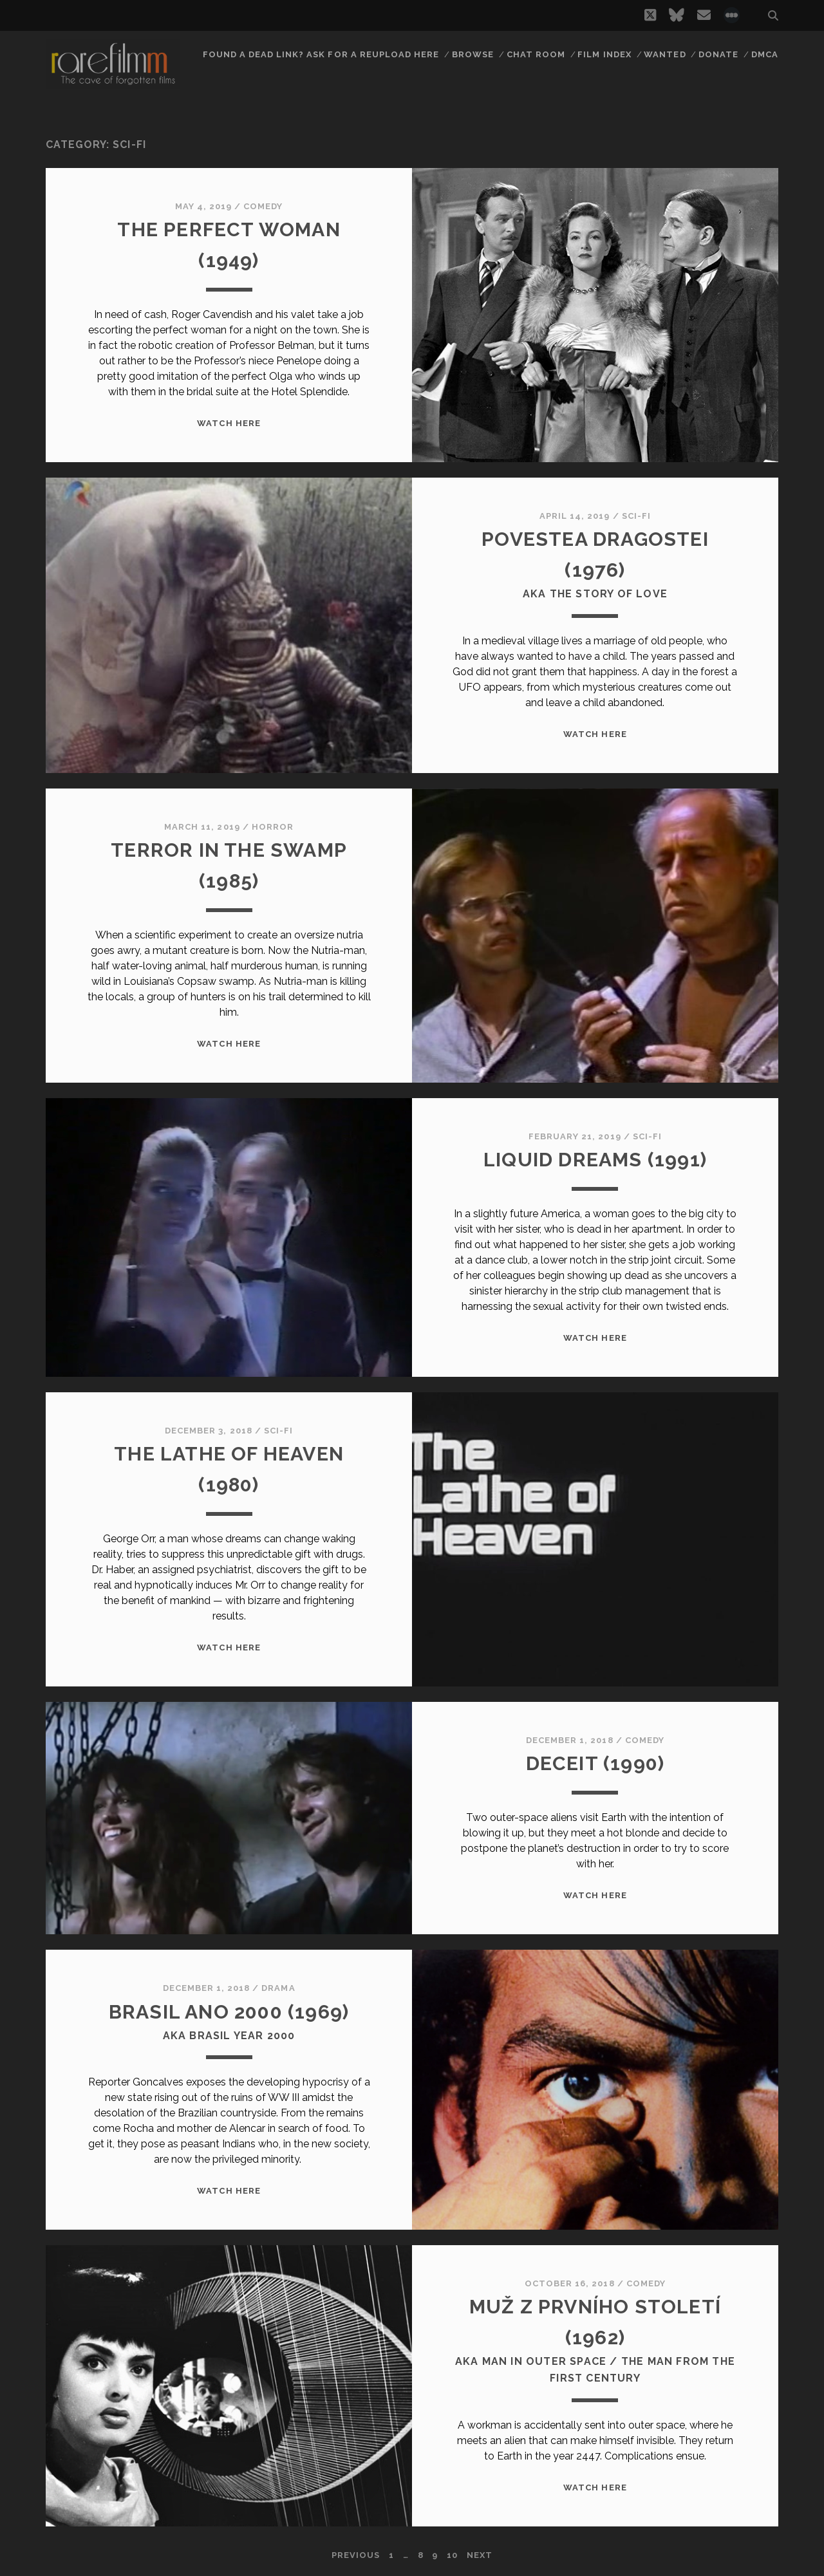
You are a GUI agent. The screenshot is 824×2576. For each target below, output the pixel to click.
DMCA (764, 54)
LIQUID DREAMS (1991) (595, 1159)
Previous (356, 2555)
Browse (473, 54)
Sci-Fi (636, 516)
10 (452, 2555)
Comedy (263, 206)
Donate (718, 54)
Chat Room (536, 54)
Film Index (604, 54)
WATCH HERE (228, 423)
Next (479, 2555)
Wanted (665, 54)
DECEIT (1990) (595, 1763)
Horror (273, 827)
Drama (278, 1988)
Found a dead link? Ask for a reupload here (321, 54)
